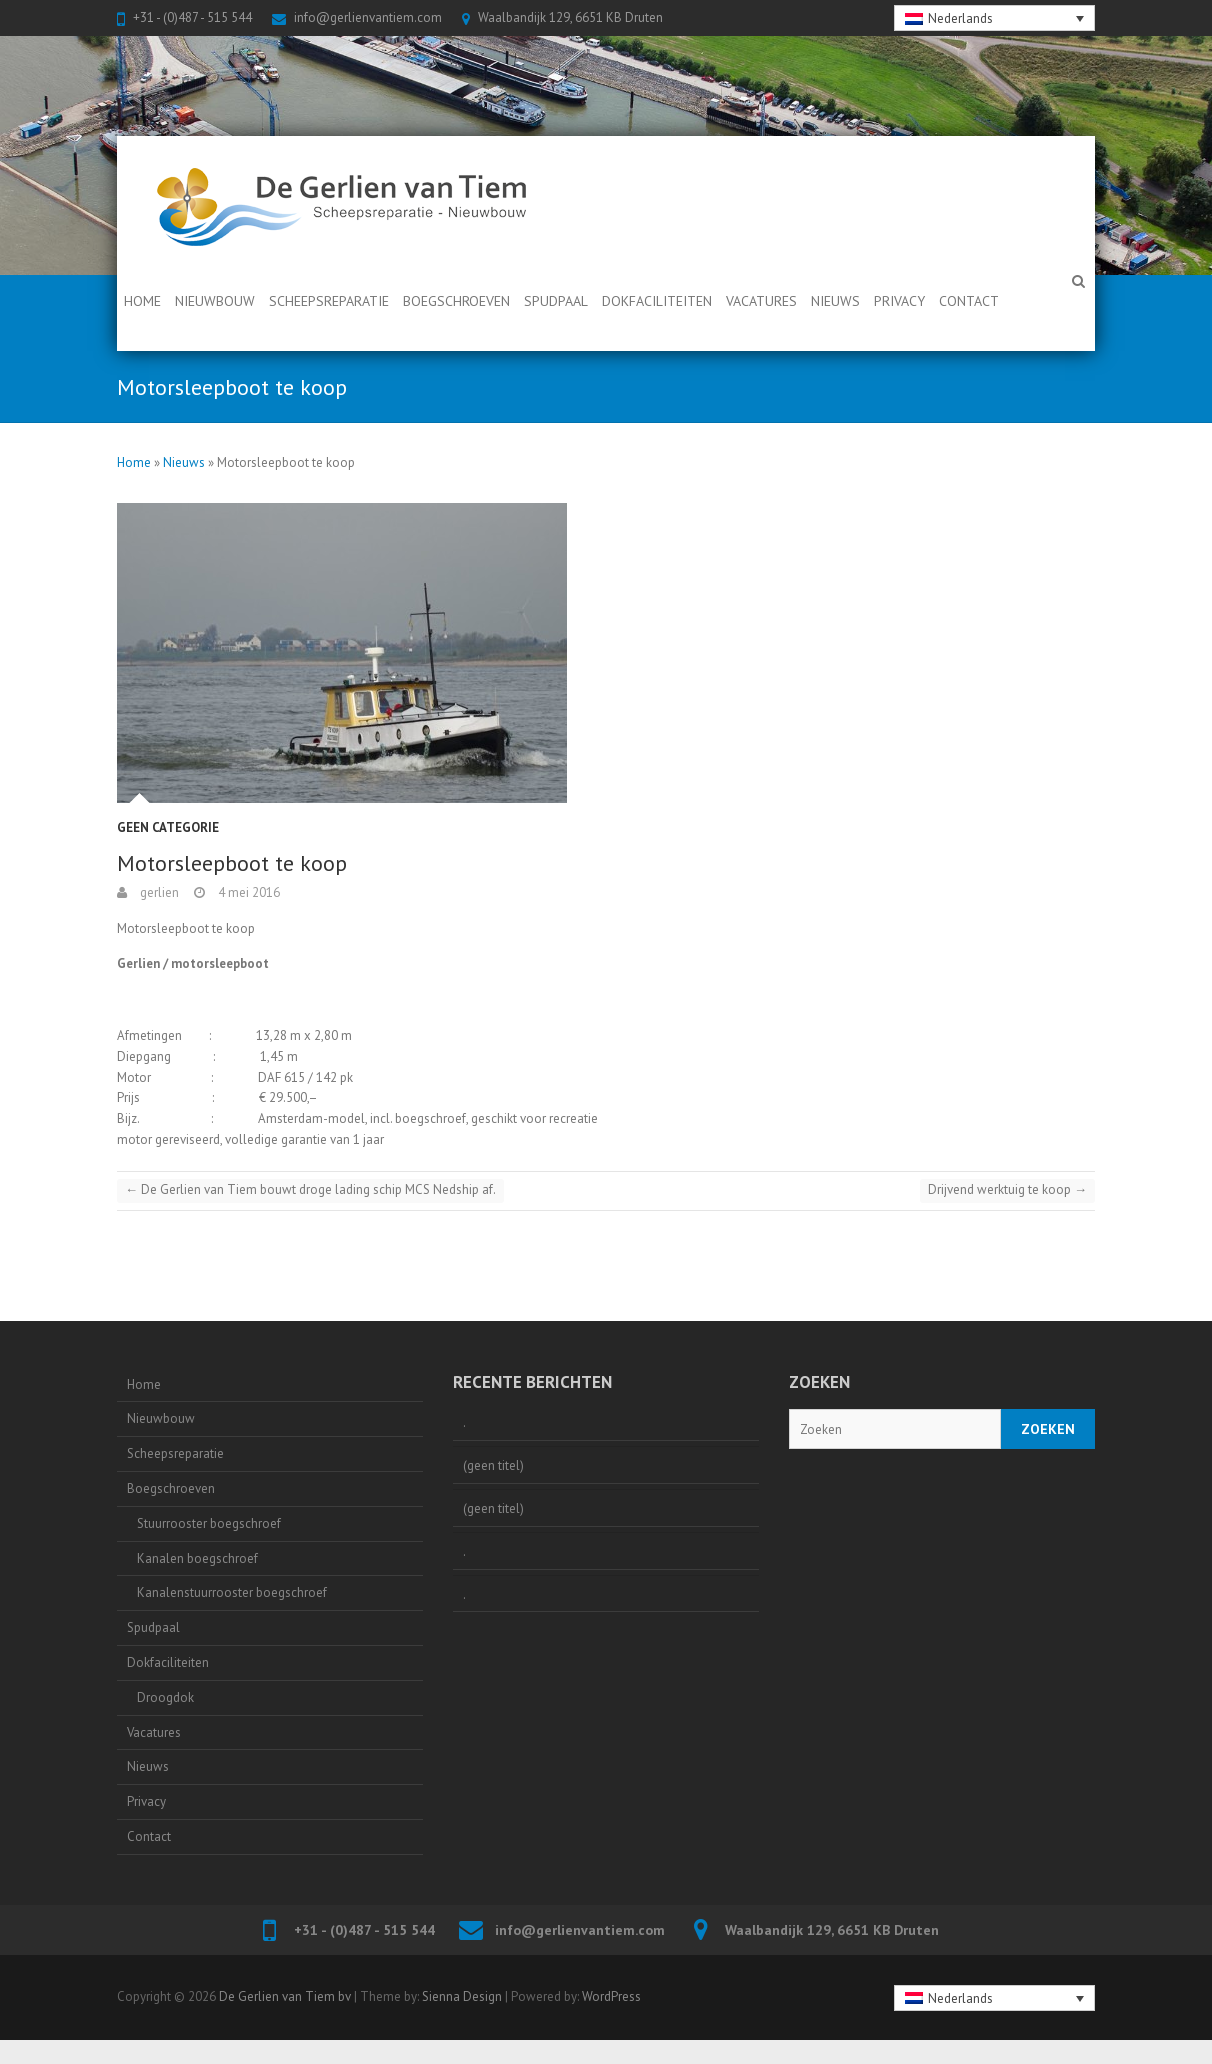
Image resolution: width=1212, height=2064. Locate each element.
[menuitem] (995, 18)
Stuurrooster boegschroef (209, 1523)
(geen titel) (493, 1465)
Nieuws (835, 301)
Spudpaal (556, 301)
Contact (969, 301)
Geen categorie (168, 827)
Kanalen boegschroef (197, 1558)
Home (142, 301)
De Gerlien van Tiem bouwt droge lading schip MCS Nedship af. (310, 1189)
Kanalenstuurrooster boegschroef (232, 1592)
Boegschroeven (456, 301)
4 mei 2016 (247, 892)
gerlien (158, 892)
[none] (995, 18)
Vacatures (761, 301)
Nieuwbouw (215, 301)
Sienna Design (462, 1996)
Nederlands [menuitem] (960, 18)
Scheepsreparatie (329, 301)
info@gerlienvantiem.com (368, 17)
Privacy (899, 301)
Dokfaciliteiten (657, 301)
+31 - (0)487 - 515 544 (192, 17)
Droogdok (165, 1697)
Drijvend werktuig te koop (1007, 1189)
